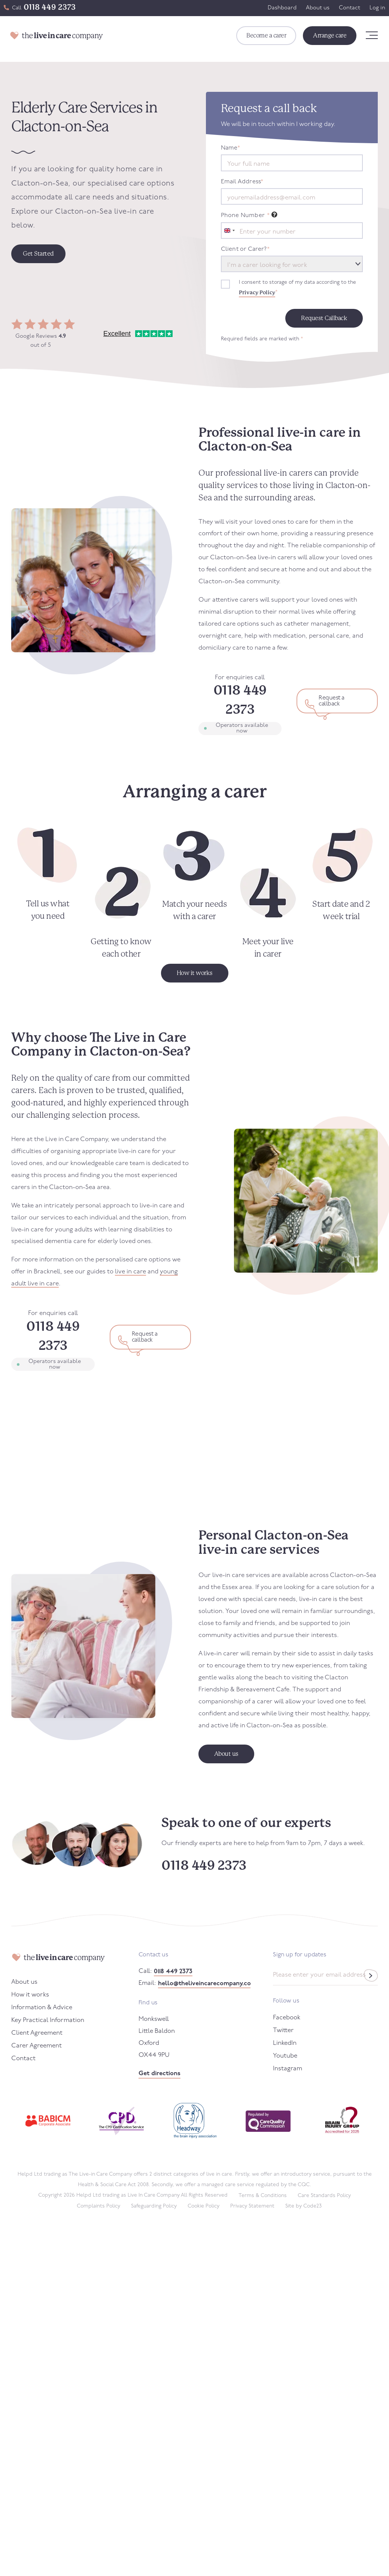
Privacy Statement (252, 2206)
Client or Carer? (245, 249)
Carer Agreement (36, 2046)
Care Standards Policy (324, 2196)
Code (312, 2206)
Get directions (159, 2073)
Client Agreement (37, 2033)
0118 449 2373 (50, 7)
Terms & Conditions (262, 2196)
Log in (377, 8)
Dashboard (282, 8)
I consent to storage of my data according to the (297, 289)
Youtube (285, 2056)
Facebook (286, 2017)
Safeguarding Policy (154, 2206)
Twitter (283, 2030)
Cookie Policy (203, 2206)
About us (317, 8)
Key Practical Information (47, 2020)
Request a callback (331, 701)
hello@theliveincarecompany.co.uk (204, 1983)
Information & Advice (41, 2007)
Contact (349, 8)
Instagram (287, 2068)
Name (230, 148)
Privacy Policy (257, 292)
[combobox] (229, 230)
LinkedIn (285, 2043)
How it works (30, 1995)
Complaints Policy (98, 2206)
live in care (130, 1272)
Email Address (242, 182)
